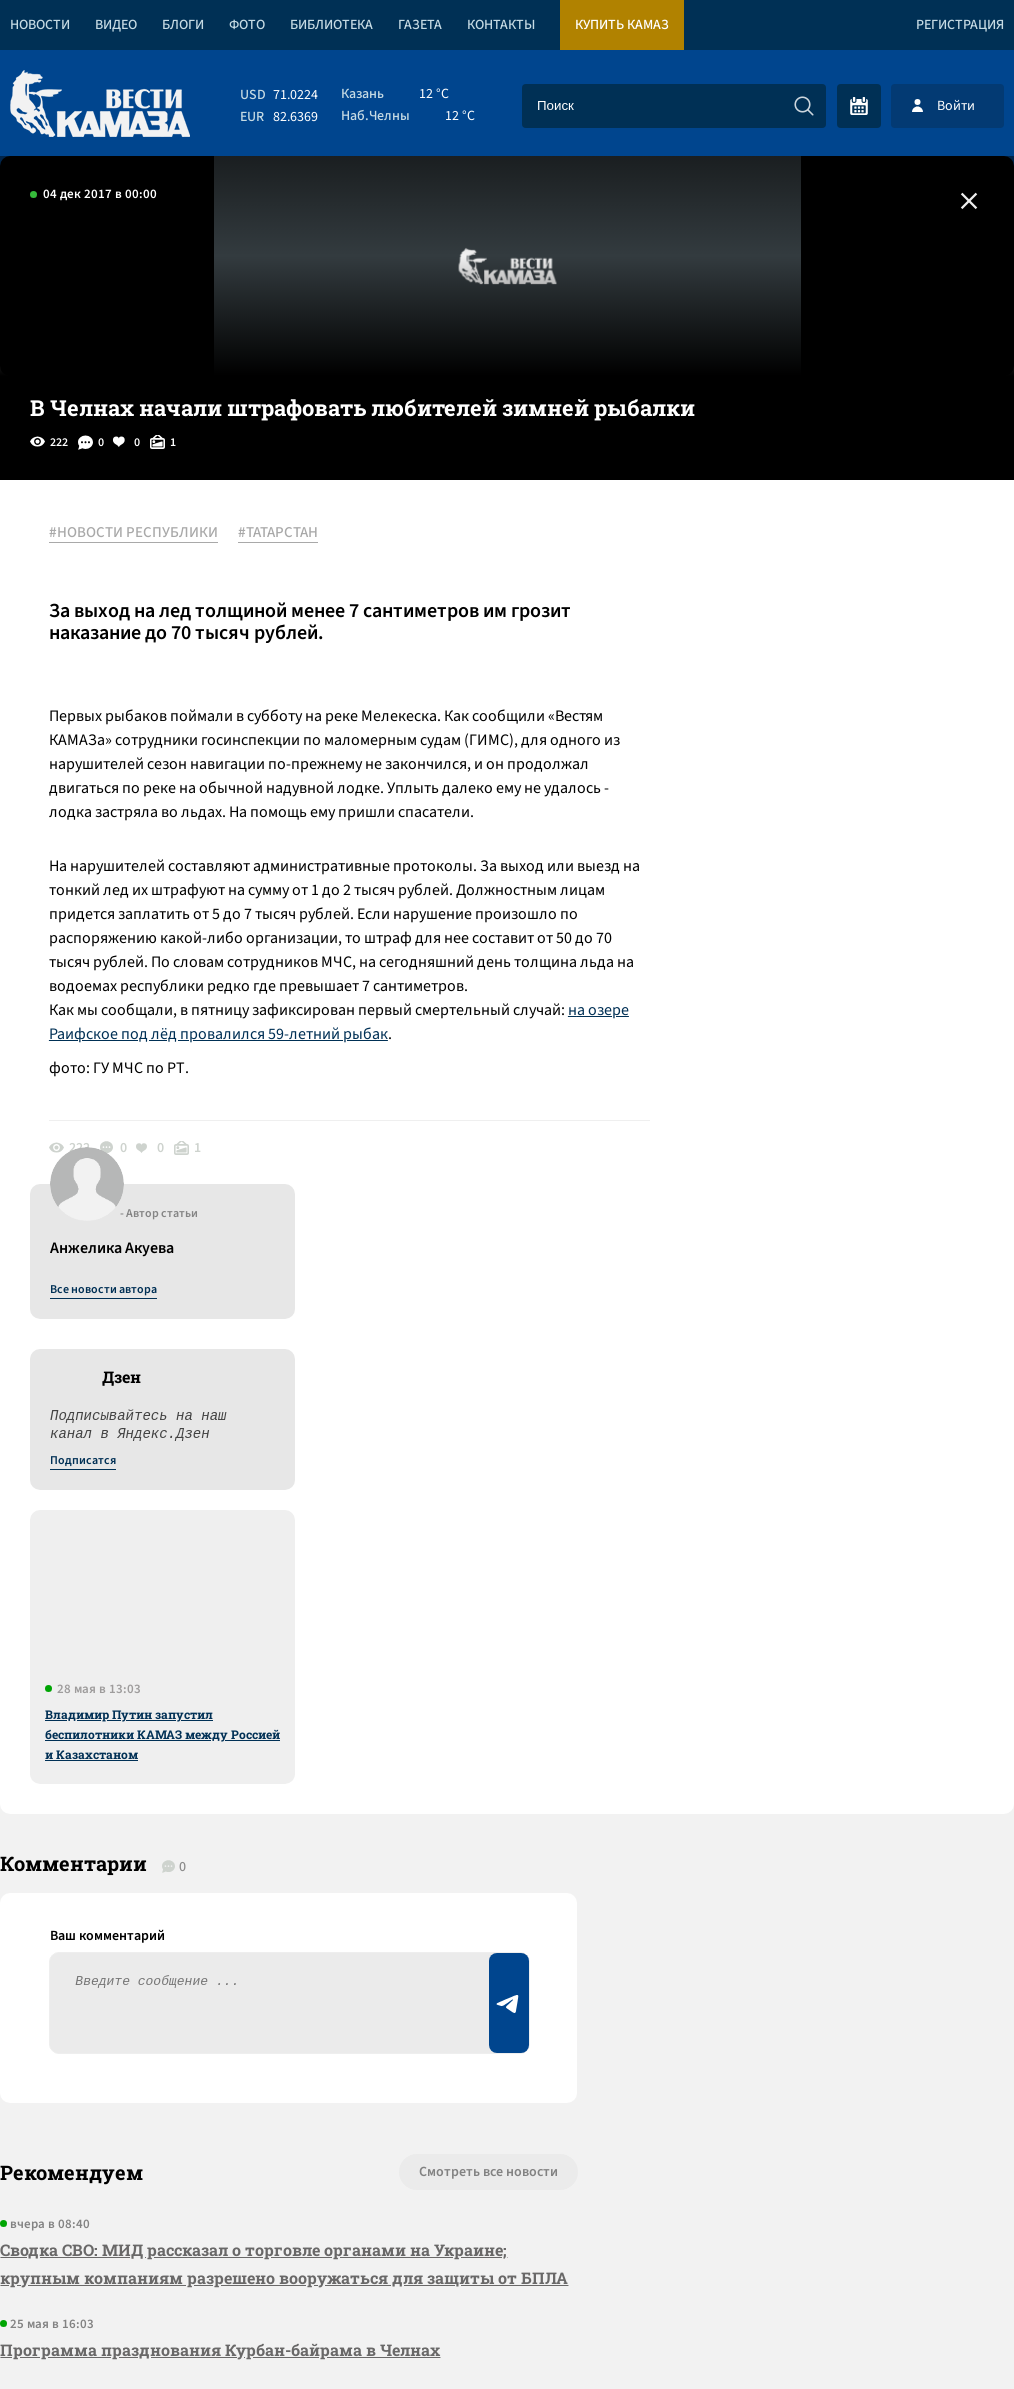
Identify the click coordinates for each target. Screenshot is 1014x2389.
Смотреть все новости (474, 1565)
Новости (40, 25)
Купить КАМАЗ (622, 25)
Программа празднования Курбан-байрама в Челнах (220, 1770)
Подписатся (772, 726)
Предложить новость (816, 1631)
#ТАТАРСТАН (279, 533)
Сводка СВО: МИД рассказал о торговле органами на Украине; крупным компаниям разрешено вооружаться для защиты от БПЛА (258, 1670)
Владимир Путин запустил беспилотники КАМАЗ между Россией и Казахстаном (851, 999)
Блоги (183, 25)
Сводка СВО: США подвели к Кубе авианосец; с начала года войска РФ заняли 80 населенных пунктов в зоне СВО (270, 1928)
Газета (420, 25)
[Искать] (804, 106)
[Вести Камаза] (100, 105)
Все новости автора (792, 555)
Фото (247, 25)
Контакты (501, 25)
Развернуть (507, 2255)
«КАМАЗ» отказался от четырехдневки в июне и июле (222, 1842)
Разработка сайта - (937, 2332)
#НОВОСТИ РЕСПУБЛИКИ (134, 533)
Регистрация (960, 25)
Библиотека (331, 25)
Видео (116, 25)
